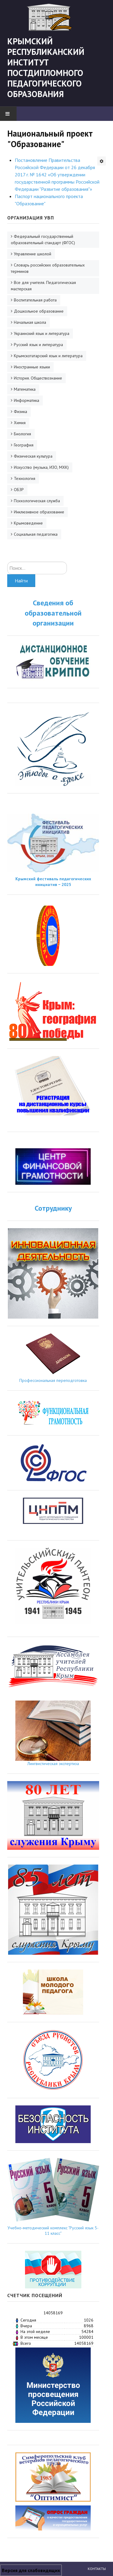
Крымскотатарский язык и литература (48, 355)
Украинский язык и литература (41, 333)
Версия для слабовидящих (31, 2570)
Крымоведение (28, 523)
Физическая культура (33, 456)
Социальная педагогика (36, 534)
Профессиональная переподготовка (53, 1380)
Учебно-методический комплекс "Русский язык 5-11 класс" (53, 2230)
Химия (20, 422)
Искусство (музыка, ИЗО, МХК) (41, 467)
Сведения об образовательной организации (53, 613)
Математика (25, 389)
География (23, 445)
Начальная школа (30, 322)
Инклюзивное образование (39, 512)
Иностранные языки (32, 367)
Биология (22, 434)
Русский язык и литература (38, 344)
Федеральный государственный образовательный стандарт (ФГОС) (43, 239)
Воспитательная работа (35, 300)
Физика (20, 411)
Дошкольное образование (39, 311)
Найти (21, 581)
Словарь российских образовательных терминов (48, 268)
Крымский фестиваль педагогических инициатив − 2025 (53, 881)
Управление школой (32, 254)
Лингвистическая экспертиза (53, 1763)
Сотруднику (53, 1208)
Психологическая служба (37, 500)
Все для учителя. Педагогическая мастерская (43, 286)
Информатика (26, 400)
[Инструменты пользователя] (101, 161)
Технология (24, 478)
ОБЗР (19, 489)
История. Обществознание (38, 378)
